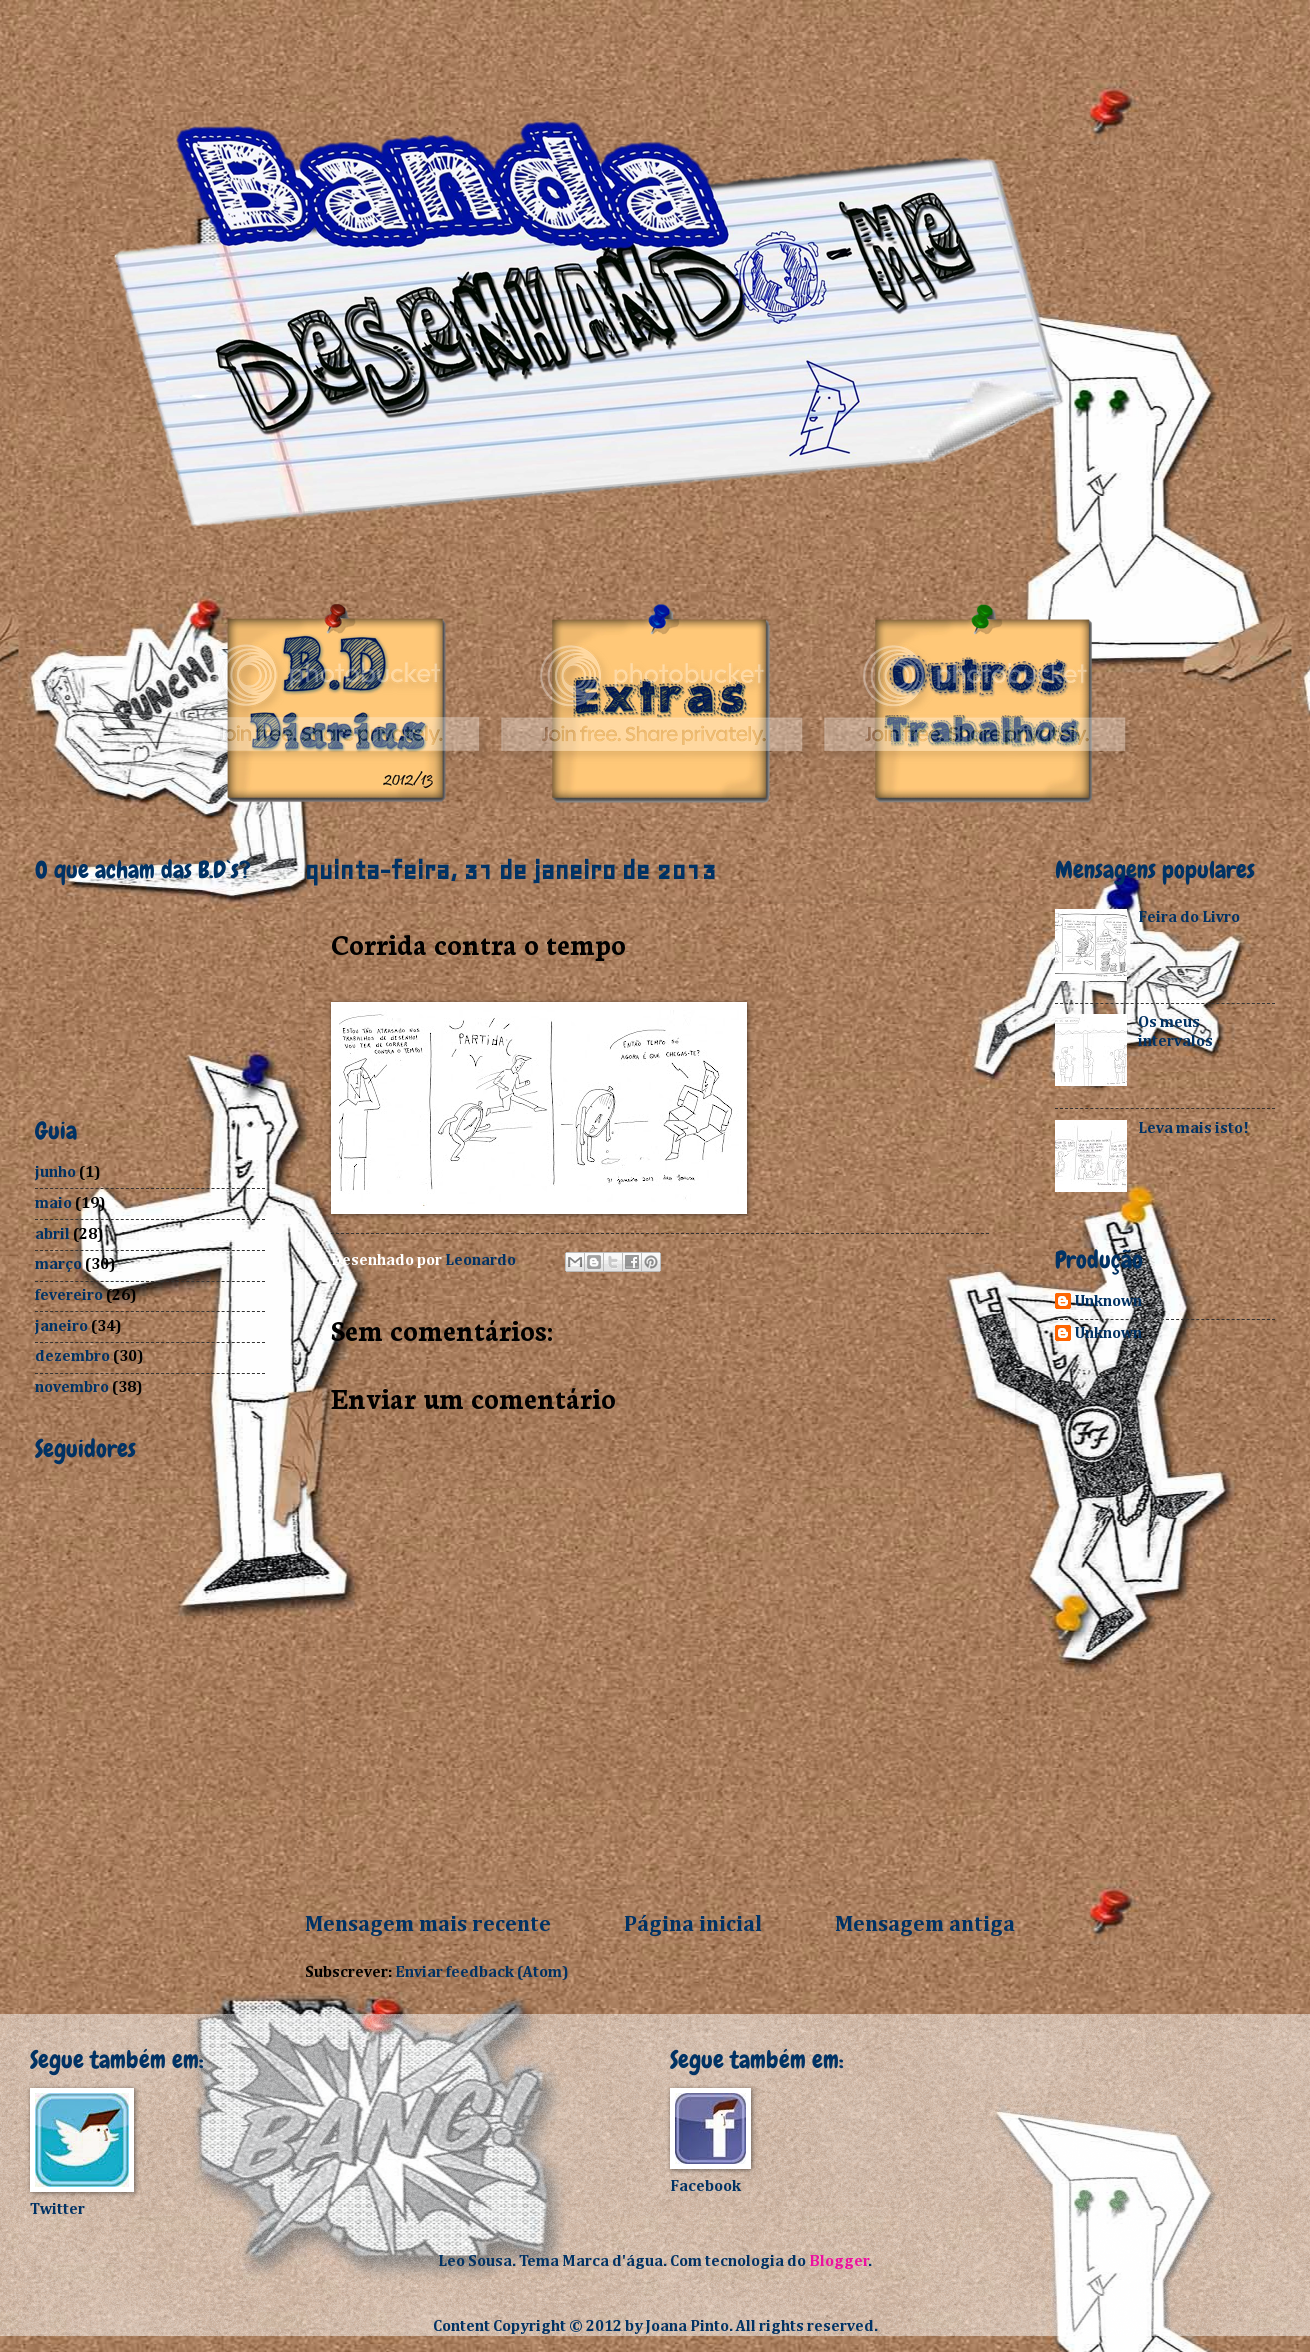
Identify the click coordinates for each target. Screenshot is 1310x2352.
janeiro (61, 1326)
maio (53, 1203)
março (58, 1264)
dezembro (72, 1356)
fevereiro (69, 1295)
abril (52, 1234)
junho (55, 1172)
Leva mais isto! (1193, 1128)
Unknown (1108, 1301)
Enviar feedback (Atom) (482, 1972)
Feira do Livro (1189, 917)
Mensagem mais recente (428, 1925)
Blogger (839, 2261)
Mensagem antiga (925, 1925)
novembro (72, 1387)
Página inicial (693, 1925)
